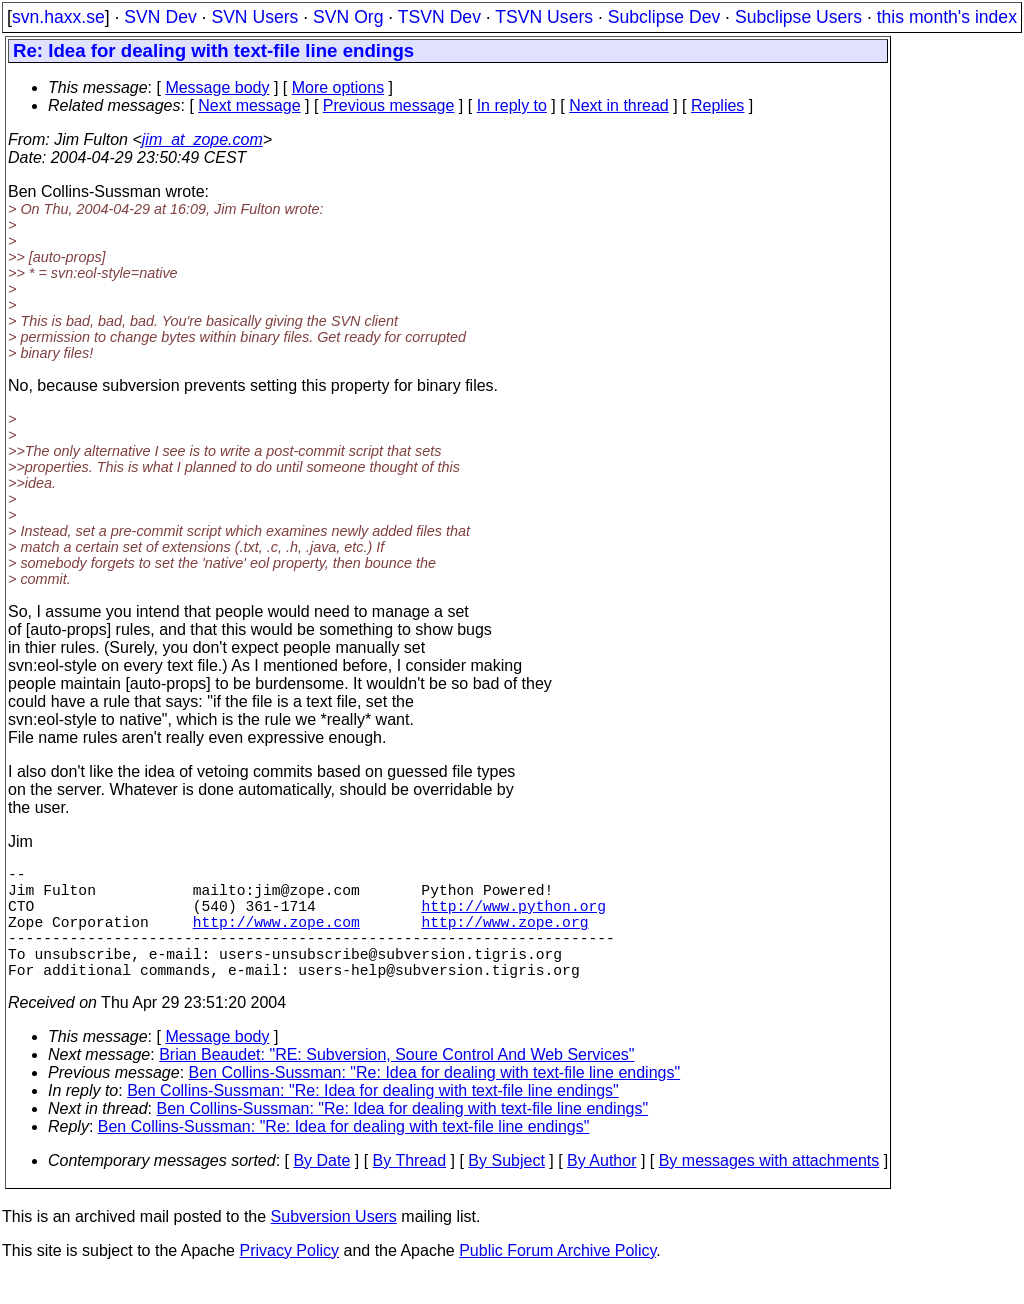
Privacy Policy (289, 1278)
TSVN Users (544, 17)
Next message (249, 105)
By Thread (410, 1188)
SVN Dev (160, 17)
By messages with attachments (769, 1188)
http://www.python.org (513, 917)
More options (338, 87)
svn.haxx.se (58, 17)
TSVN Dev (439, 17)
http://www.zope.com (276, 937)
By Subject (506, 1188)
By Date (321, 1188)
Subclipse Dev (664, 17)
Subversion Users (334, 1244)
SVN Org (348, 17)
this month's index (947, 17)
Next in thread (619, 105)
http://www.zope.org (504, 937)
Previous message (389, 105)
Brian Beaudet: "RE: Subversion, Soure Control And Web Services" (396, 1082)
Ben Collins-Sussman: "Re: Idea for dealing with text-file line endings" (435, 1100)
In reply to (512, 105)
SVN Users (254, 17)
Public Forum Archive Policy (557, 1278)
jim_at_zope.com (202, 139)
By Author (601, 1188)
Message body (217, 87)
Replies (717, 105)
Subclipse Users (798, 17)
